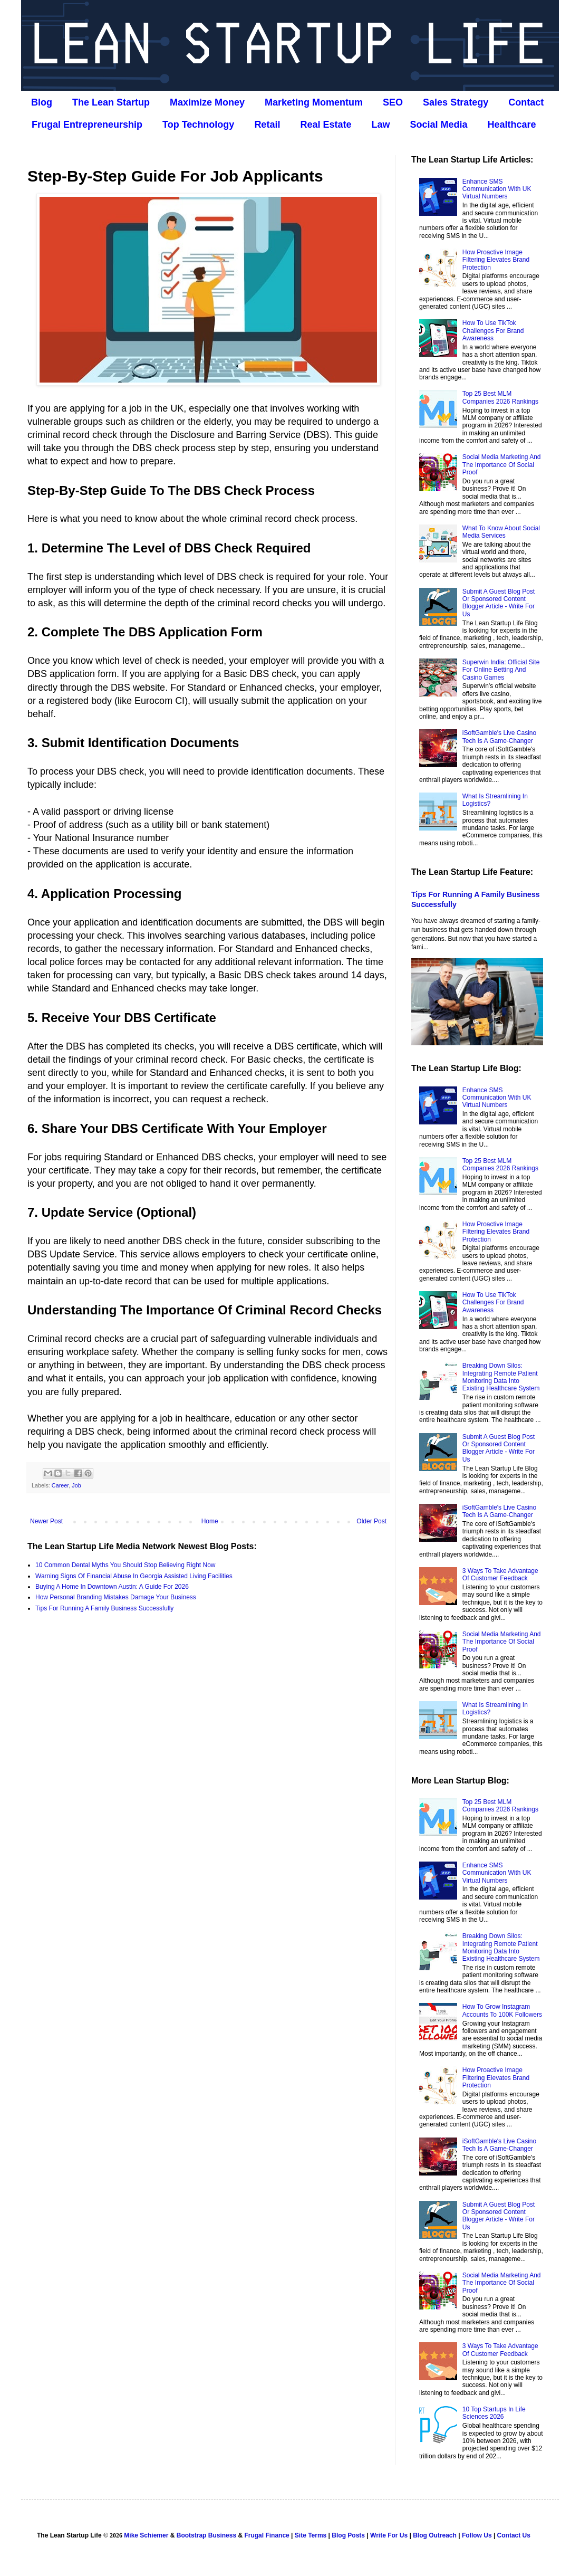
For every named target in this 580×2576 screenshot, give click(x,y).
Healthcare (512, 124)
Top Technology (198, 124)
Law (380, 124)
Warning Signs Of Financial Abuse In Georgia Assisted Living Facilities (134, 1576)
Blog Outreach (435, 2535)
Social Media (438, 124)
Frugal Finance (266, 2535)
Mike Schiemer (146, 2535)
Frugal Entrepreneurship (87, 124)
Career (60, 1485)
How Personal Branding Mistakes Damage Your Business (115, 1597)
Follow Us (477, 2535)
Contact (526, 102)
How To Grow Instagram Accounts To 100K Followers (502, 2010)
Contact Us (513, 2535)
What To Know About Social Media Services (501, 531)
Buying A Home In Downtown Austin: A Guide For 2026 (112, 1586)
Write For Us (389, 2535)
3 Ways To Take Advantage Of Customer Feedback (500, 1574)
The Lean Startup (111, 102)
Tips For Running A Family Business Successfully (104, 1608)
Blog (41, 102)
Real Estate (325, 124)
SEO (393, 102)
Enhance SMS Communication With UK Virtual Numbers (496, 189)
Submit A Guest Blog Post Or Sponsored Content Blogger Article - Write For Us (498, 603)
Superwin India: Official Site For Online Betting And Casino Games (501, 670)
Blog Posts (348, 2535)
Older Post (371, 1521)
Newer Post (46, 1521)
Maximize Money (207, 102)
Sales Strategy (455, 102)
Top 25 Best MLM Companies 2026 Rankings (500, 397)
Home (209, 1521)
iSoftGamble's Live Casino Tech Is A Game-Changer (499, 736)
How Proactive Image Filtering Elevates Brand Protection (495, 260)
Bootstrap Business (206, 2535)
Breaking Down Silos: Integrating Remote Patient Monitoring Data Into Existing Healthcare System (501, 1377)
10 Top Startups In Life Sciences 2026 (494, 2413)
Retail (267, 124)
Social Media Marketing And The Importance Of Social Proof (501, 464)
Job (76, 1485)
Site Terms (310, 2535)
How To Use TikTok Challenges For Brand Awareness (493, 330)
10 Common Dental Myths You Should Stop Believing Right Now (125, 1565)
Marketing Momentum (314, 102)
